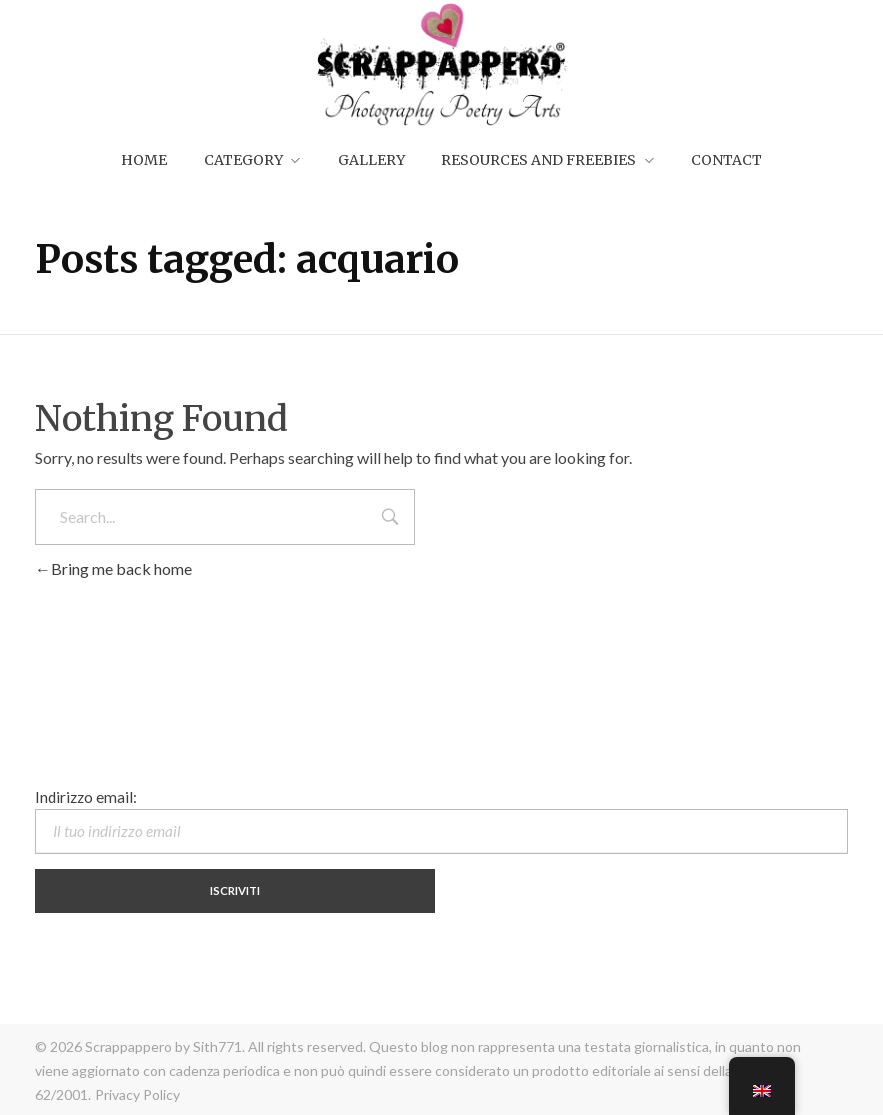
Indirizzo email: (441, 821)
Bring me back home (113, 568)
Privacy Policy (137, 1094)
